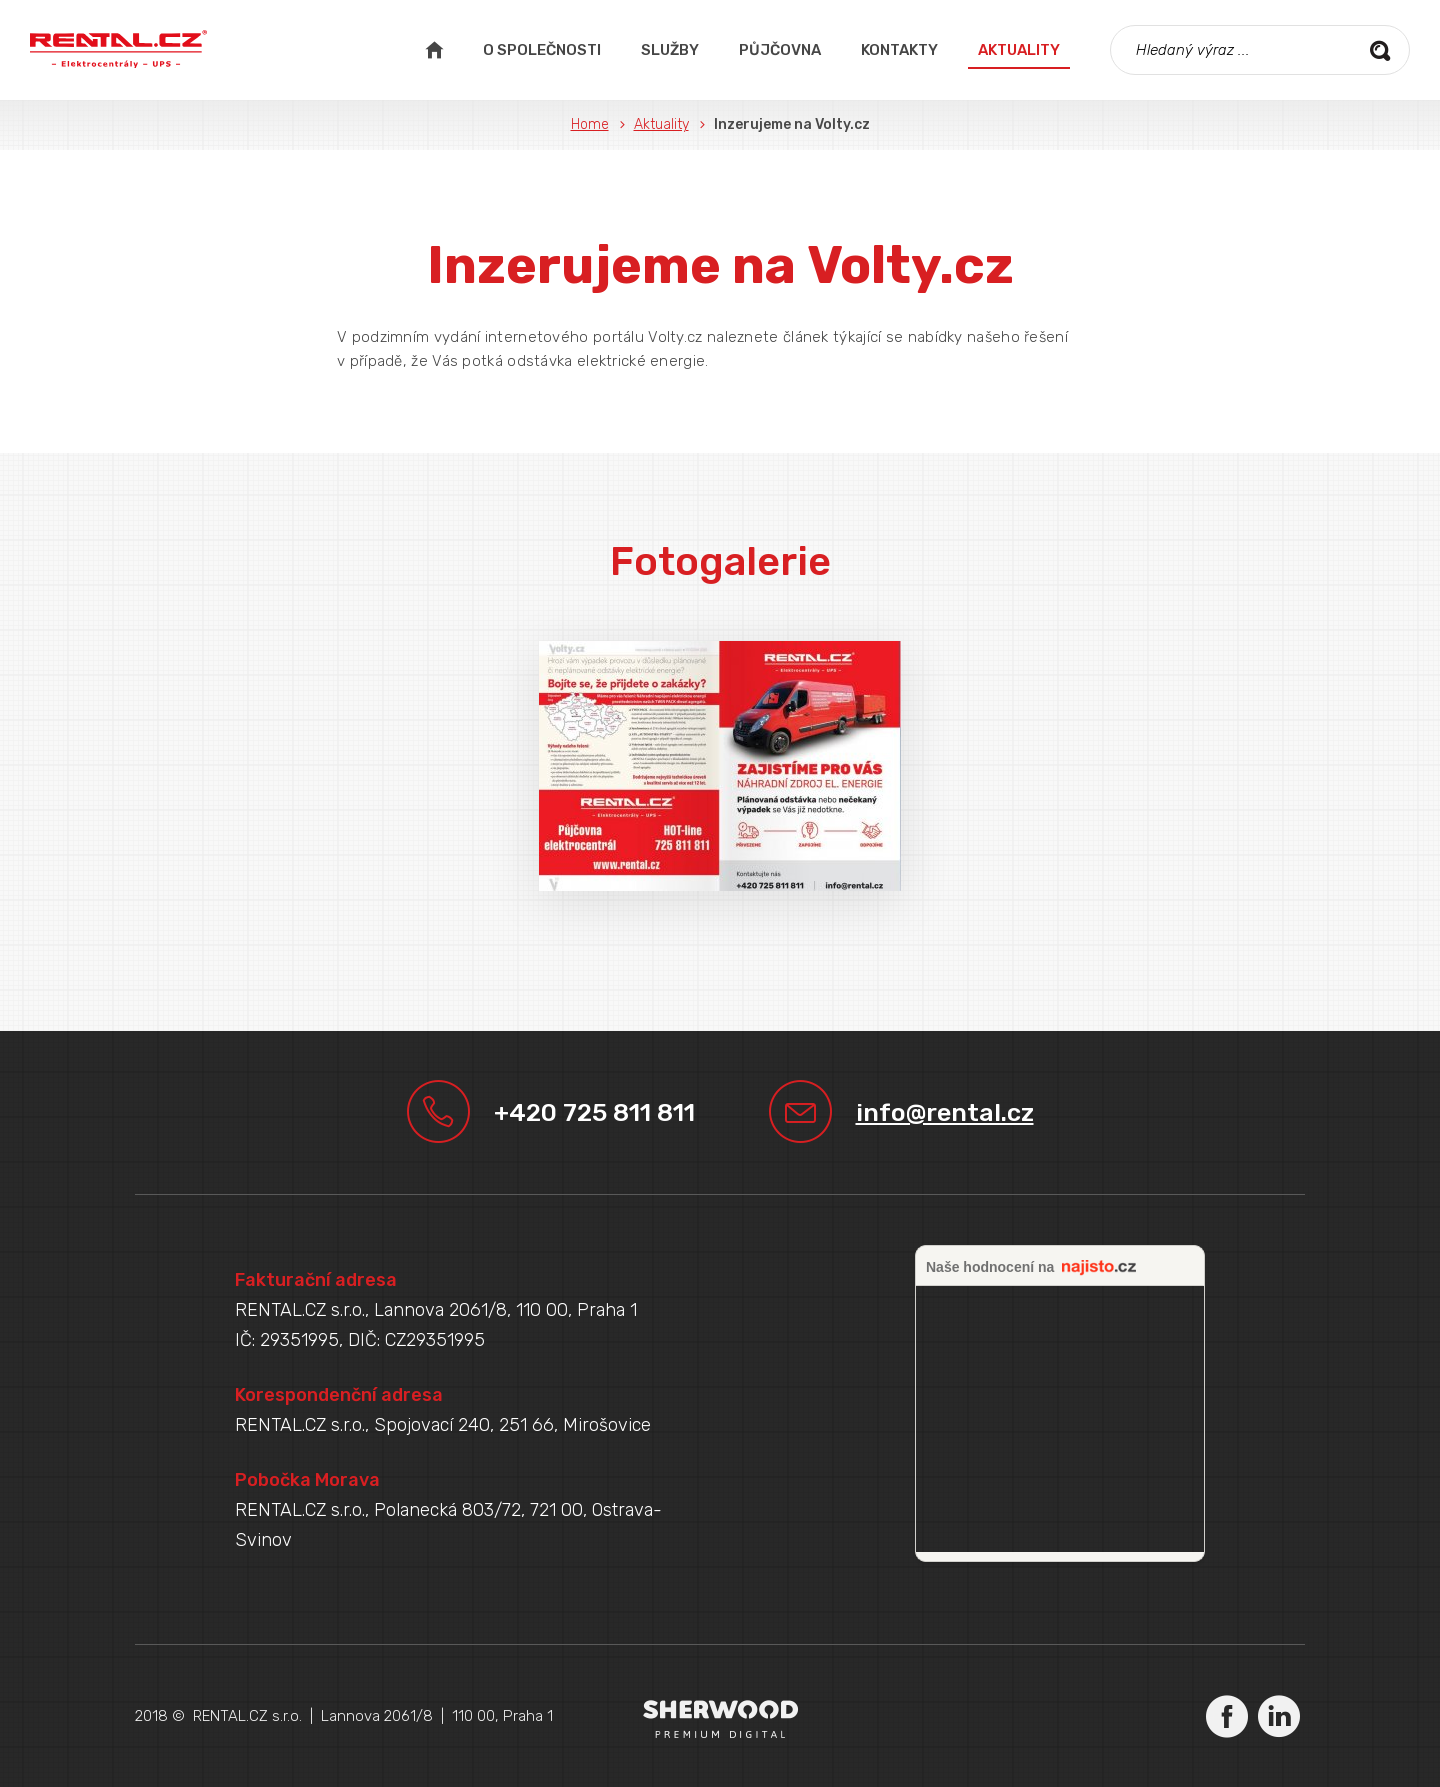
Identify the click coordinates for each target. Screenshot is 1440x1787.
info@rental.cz (945, 1112)
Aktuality (1019, 50)
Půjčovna (780, 50)
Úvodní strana (434, 50)
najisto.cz (1099, 1268)
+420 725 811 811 (594, 1112)
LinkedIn (1279, 1716)
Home (590, 124)
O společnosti (542, 50)
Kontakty (899, 50)
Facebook (1227, 1716)
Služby (670, 50)
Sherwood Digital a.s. (720, 1718)
